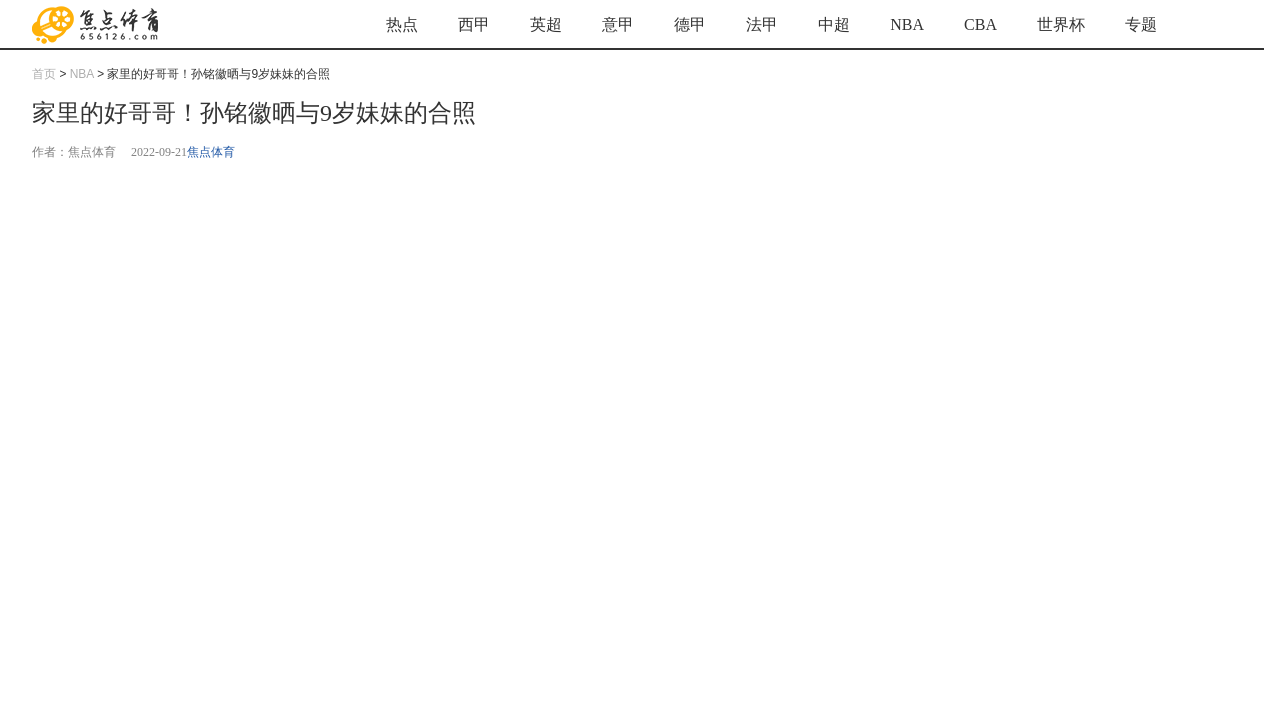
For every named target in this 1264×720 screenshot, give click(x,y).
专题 (1141, 24)
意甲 (618, 24)
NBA (907, 24)
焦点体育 (211, 152)
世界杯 (1061, 24)
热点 (402, 24)
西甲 (474, 24)
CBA (980, 24)
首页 (44, 74)
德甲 (690, 24)
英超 (546, 24)
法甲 (762, 24)
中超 (834, 24)
